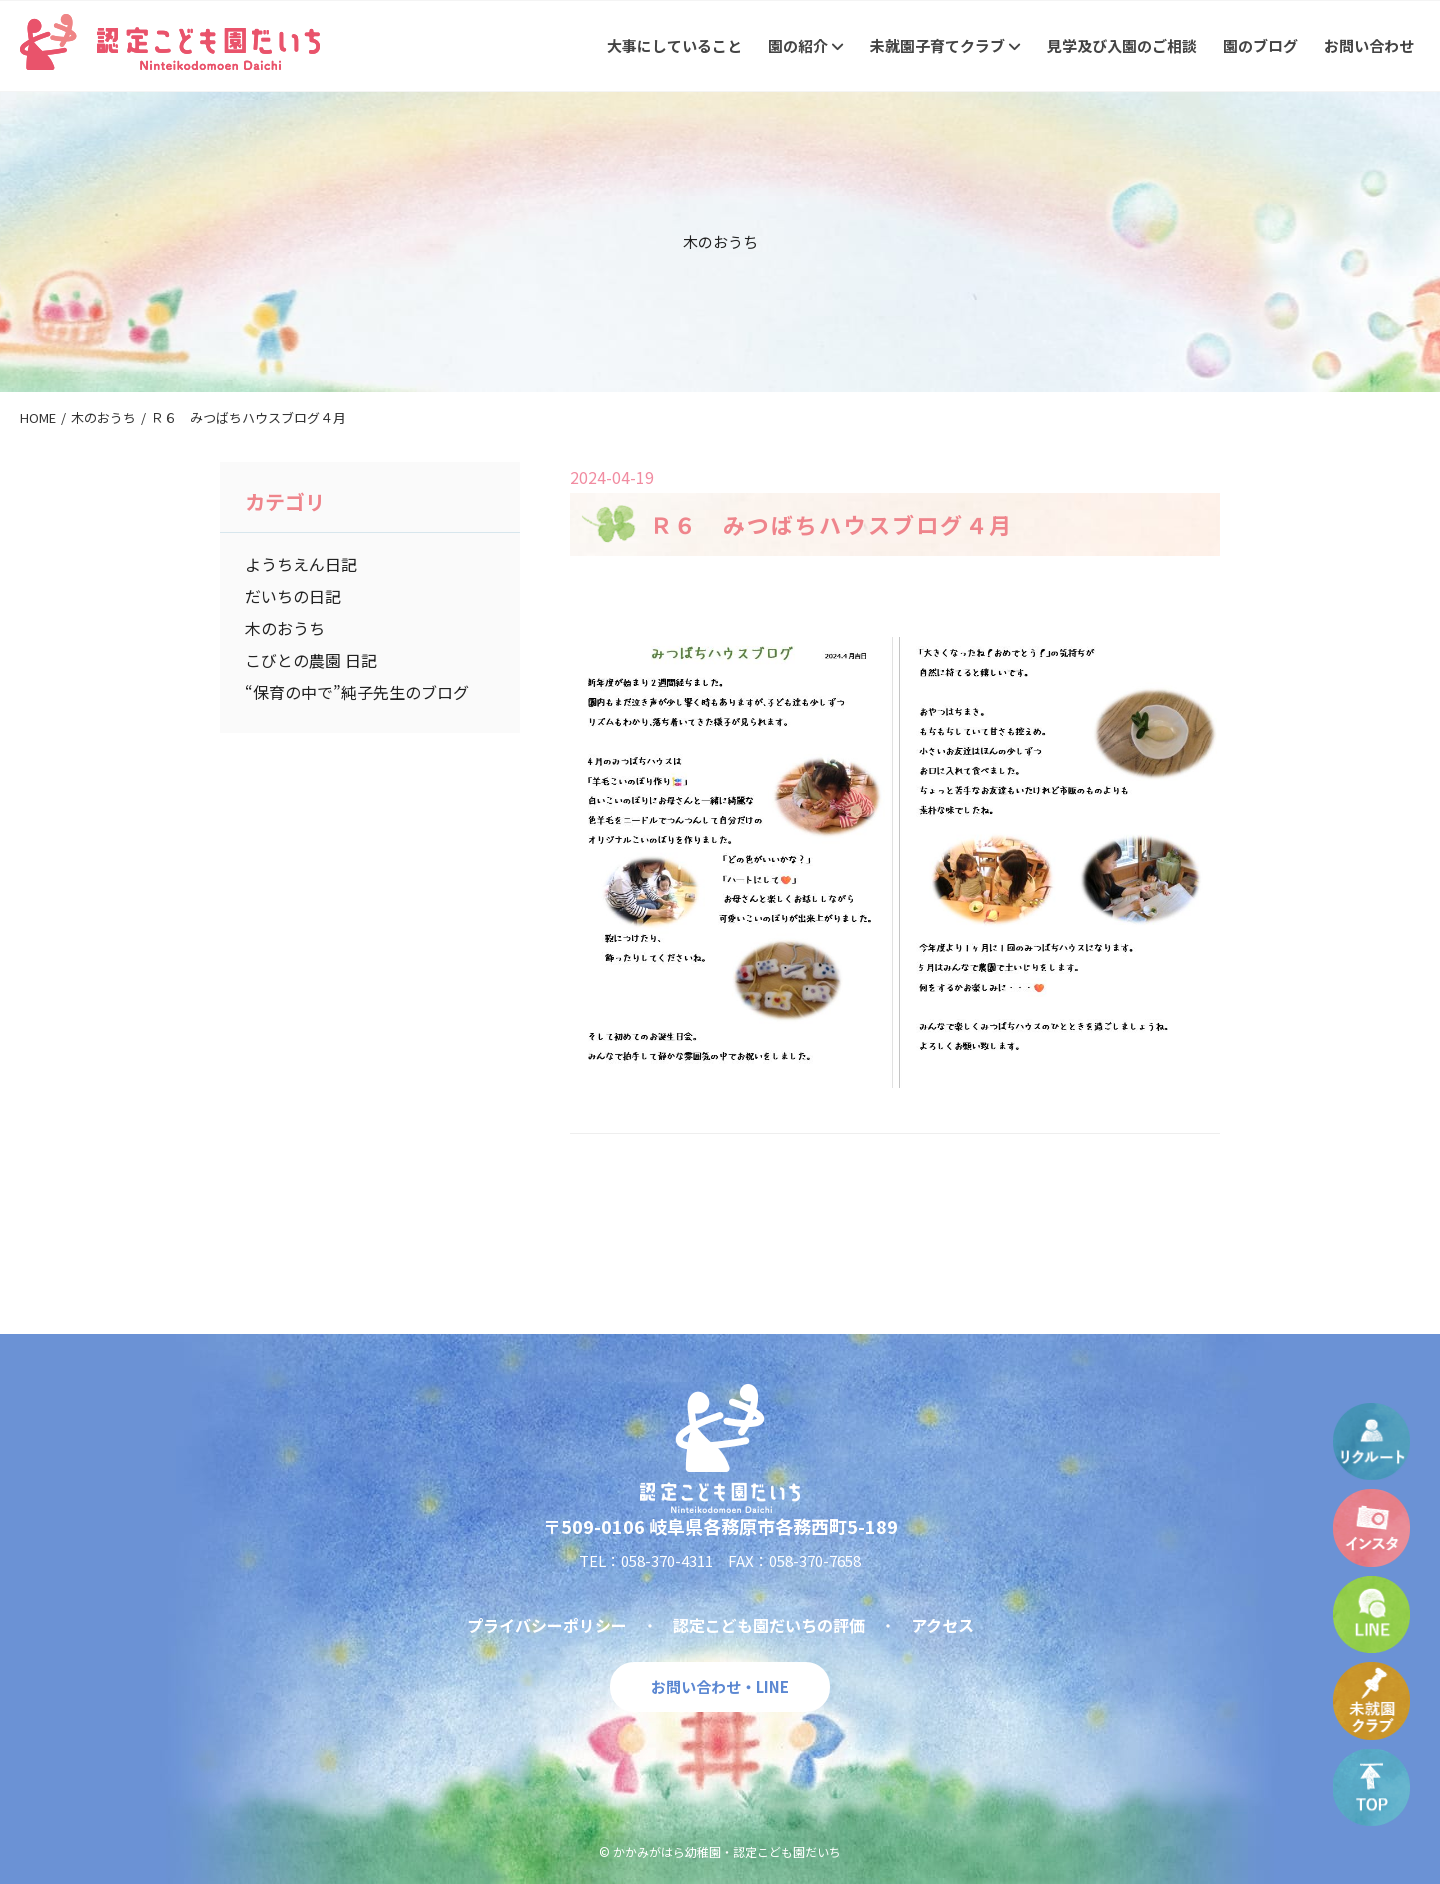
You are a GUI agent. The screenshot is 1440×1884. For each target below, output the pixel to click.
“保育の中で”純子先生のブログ (357, 692)
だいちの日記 (293, 596)
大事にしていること (674, 45)
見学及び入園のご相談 (1122, 45)
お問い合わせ (1369, 45)
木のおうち (285, 628)
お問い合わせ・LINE (720, 1686)
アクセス (942, 1625)
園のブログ (1260, 45)
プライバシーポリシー (547, 1625)
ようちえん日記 (301, 564)
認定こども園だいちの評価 (769, 1625)
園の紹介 (806, 45)
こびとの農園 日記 (311, 660)
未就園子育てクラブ (945, 45)
